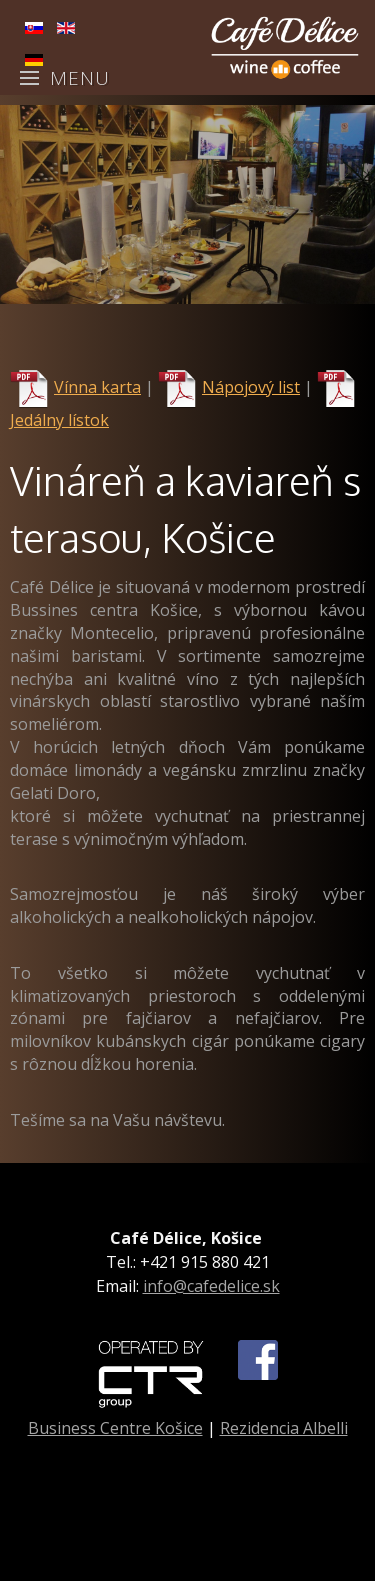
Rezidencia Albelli (284, 1428)
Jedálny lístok (59, 420)
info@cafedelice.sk (211, 1286)
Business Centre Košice (115, 1428)
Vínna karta (97, 387)
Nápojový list (251, 387)
